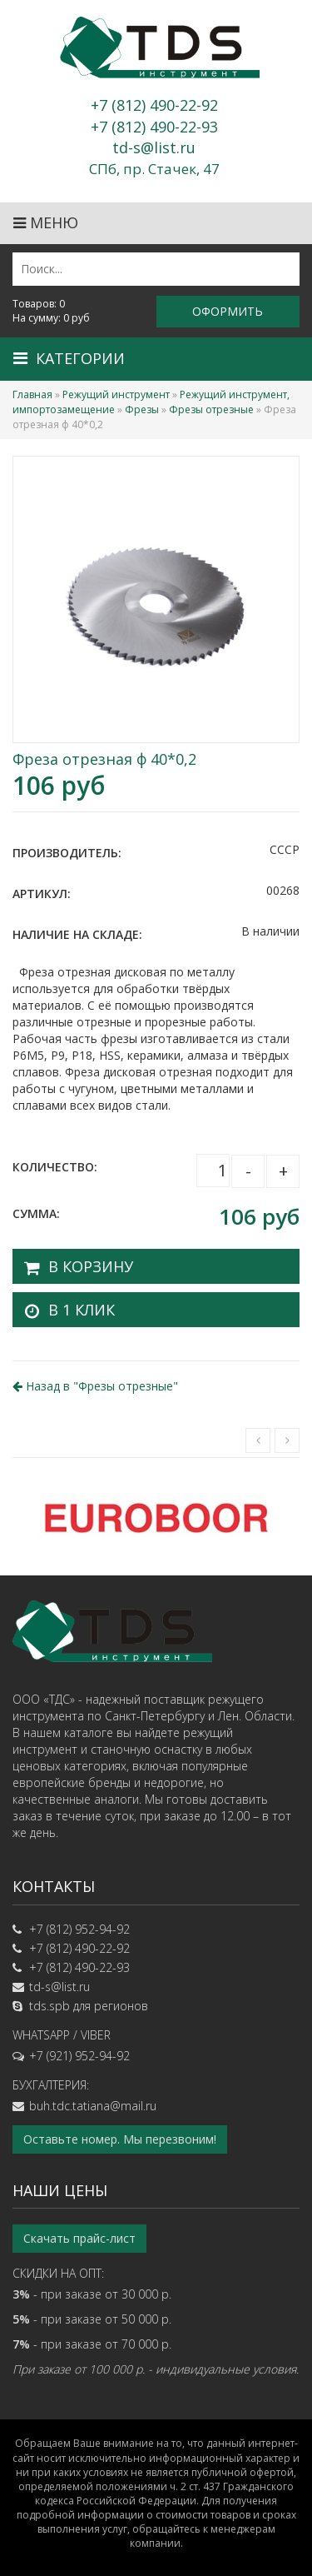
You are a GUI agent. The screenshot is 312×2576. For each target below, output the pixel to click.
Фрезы (142, 409)
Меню (45, 222)
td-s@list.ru (59, 1986)
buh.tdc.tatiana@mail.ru (92, 2106)
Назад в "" (95, 1386)
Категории (69, 358)
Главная (32, 394)
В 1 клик (81, 1310)
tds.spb (49, 2006)
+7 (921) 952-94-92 (79, 2056)
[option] (156, 1516)
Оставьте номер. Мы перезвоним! (119, 2139)
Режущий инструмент (116, 394)
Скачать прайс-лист (79, 2238)
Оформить (227, 311)
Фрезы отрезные (211, 409)
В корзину (90, 1266)
